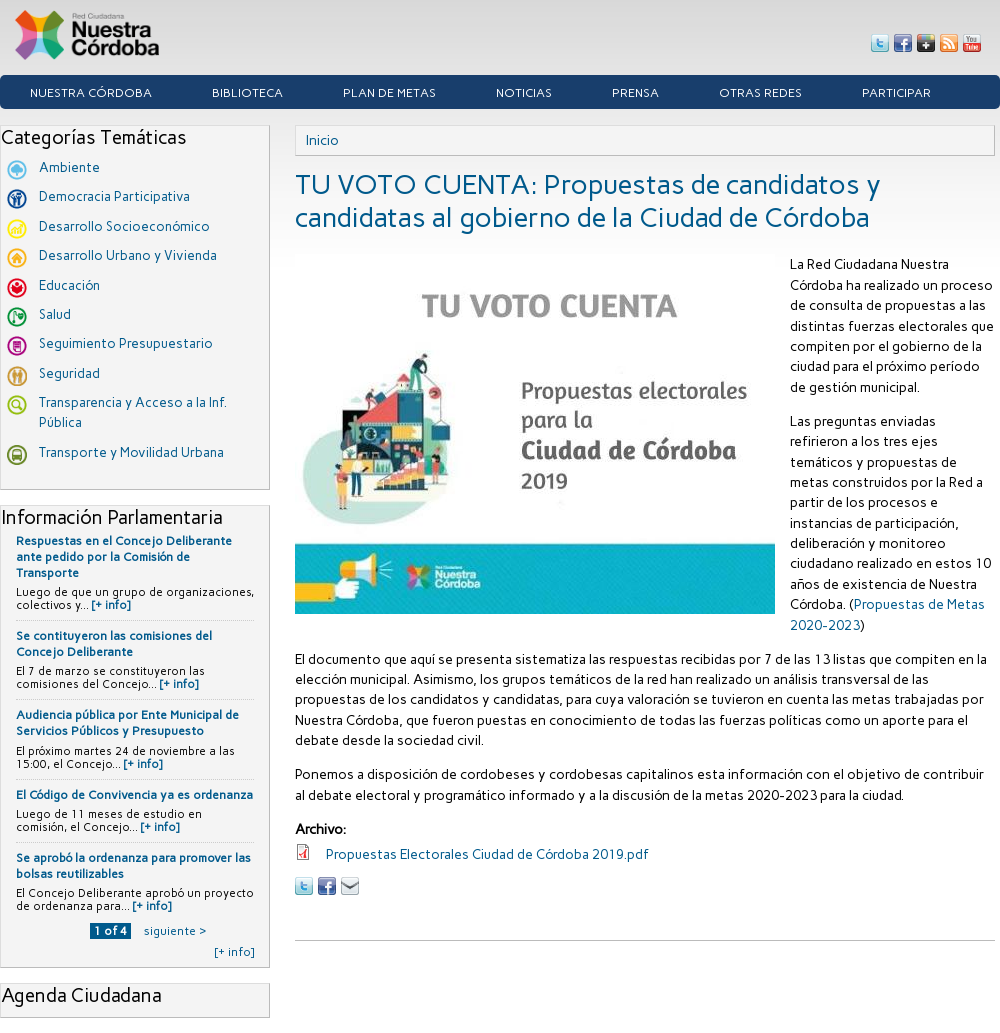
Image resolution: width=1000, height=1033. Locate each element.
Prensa (635, 93)
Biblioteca (247, 93)
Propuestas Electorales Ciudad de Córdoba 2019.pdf (487, 854)
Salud (55, 314)
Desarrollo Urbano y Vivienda (128, 255)
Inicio (322, 140)
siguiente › (175, 931)
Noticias (524, 93)
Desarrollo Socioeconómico (124, 226)
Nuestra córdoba (91, 93)
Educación (69, 285)
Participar (896, 93)
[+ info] (111, 605)
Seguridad (69, 373)
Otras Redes (760, 93)
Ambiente (69, 167)
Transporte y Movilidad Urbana (131, 452)
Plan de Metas (389, 93)
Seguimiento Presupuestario (126, 343)
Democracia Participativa (114, 196)
